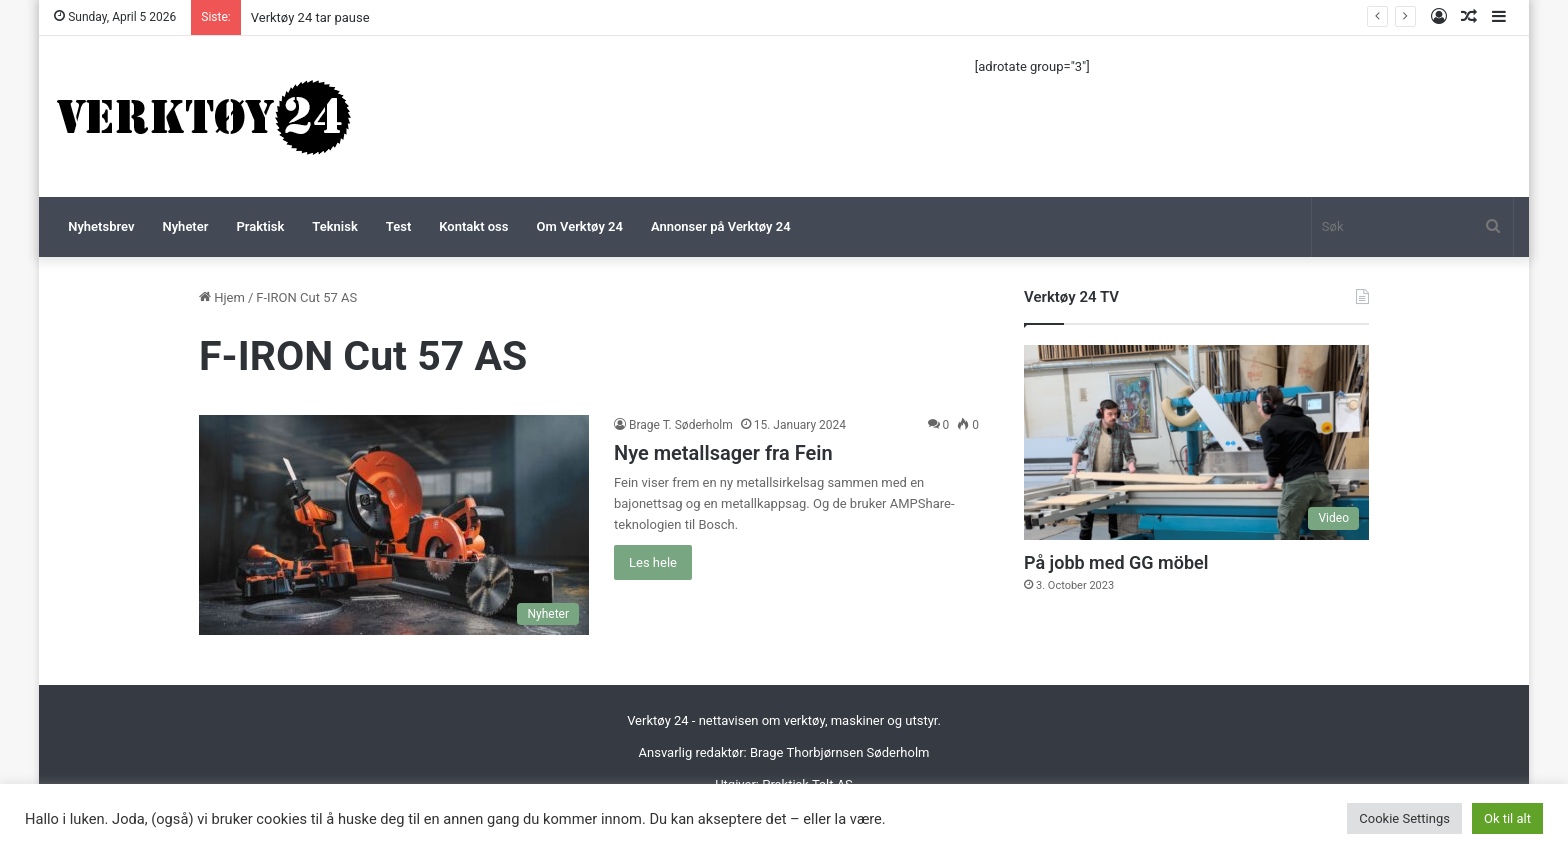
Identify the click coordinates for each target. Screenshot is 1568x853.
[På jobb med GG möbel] (1196, 442)
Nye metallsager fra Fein (723, 453)
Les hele (653, 562)
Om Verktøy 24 (580, 226)
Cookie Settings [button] (1404, 818)
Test (398, 226)
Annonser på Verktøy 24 (721, 226)
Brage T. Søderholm (681, 425)
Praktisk (260, 226)
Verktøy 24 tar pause (310, 17)
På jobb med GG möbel (1116, 562)
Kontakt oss (473, 226)
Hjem (222, 297)
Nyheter (185, 226)
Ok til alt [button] (1507, 818)
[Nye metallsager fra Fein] (394, 525)
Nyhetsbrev (101, 226)
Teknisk (334, 226)
